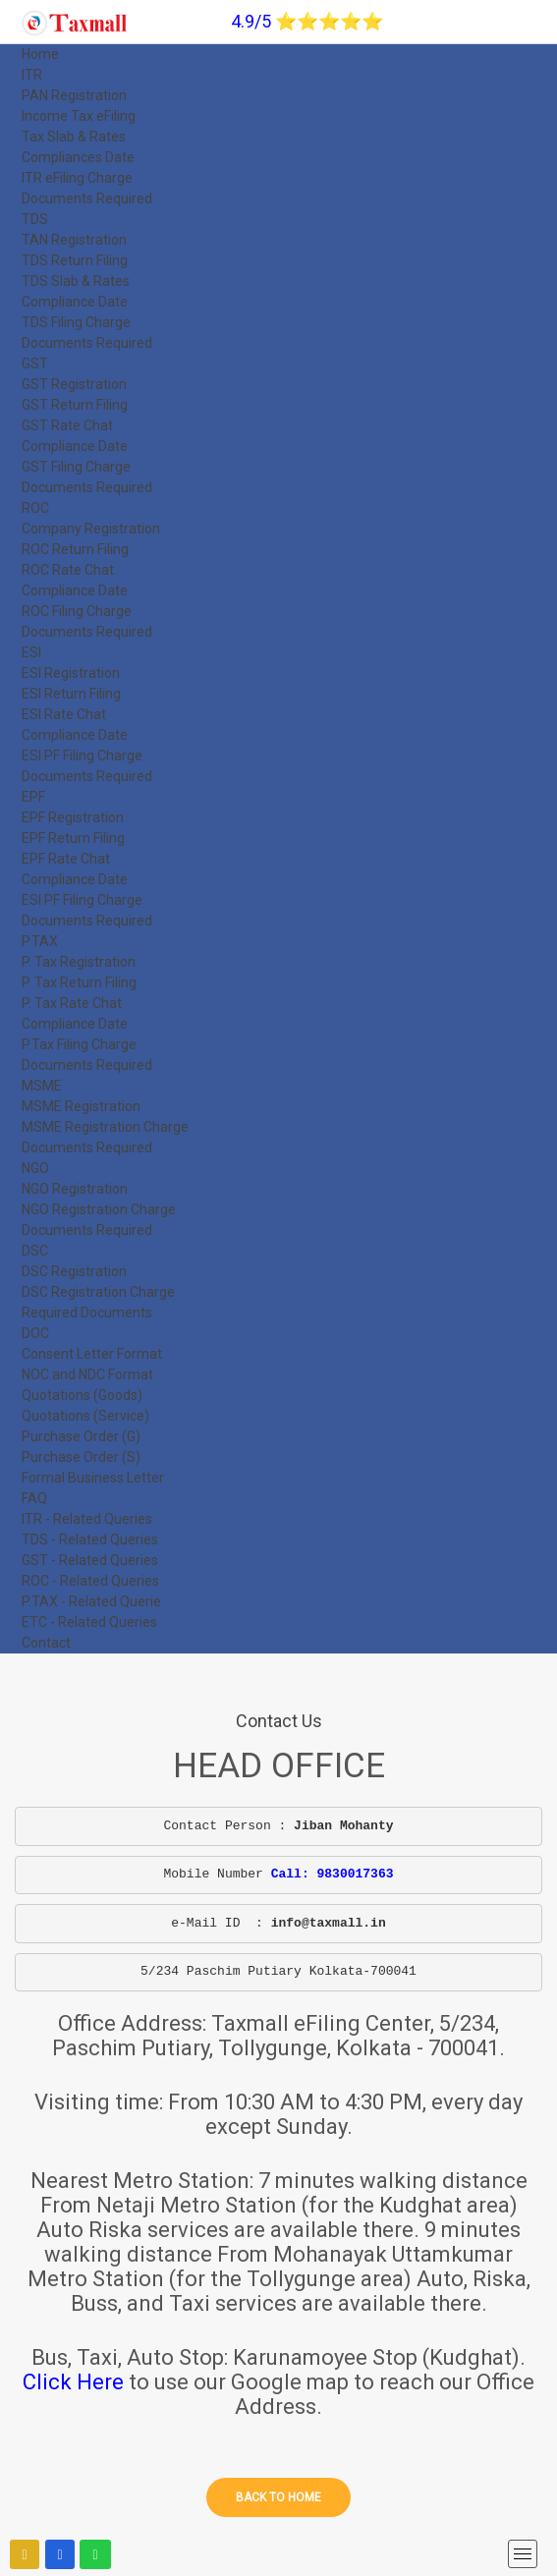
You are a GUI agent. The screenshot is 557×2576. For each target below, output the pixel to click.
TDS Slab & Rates (76, 281)
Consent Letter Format (92, 1354)
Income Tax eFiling (79, 116)
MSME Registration (81, 1106)
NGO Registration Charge (99, 1209)
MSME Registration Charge (105, 1127)
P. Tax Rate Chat (72, 1003)
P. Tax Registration (79, 962)
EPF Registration (73, 817)
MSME (42, 1085)
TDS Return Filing (75, 260)
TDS (35, 219)
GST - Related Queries (90, 1560)
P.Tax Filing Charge (79, 1044)
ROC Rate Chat (68, 570)
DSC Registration (74, 1271)
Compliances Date (78, 157)
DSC (35, 1251)
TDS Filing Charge (76, 322)
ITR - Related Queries (87, 1519)
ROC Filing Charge (77, 611)
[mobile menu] (522, 2554)
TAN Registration (74, 240)
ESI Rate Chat (64, 714)
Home (40, 54)
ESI (31, 652)
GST (35, 363)
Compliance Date (75, 301)
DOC (35, 1333)
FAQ (34, 1498)
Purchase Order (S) (81, 1457)
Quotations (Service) (85, 1416)
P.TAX (40, 941)
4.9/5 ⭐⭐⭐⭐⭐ (307, 21)
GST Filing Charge (76, 467)
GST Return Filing (75, 405)
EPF (33, 797)
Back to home (278, 2497)
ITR (32, 75)
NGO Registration (75, 1189)
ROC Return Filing (75, 549)
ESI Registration (71, 673)
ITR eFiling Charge (77, 178)
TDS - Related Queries (90, 1539)
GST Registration (74, 384)
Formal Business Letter (93, 1477)
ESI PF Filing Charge (82, 755)
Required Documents (87, 1312)
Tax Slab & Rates (74, 136)
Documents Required (87, 198)
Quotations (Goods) (82, 1395)
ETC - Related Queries (89, 1622)
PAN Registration (74, 95)
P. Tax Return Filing (79, 982)
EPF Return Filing (73, 838)
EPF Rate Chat (66, 859)
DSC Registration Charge (98, 1292)
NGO (35, 1168)
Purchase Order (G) (81, 1436)
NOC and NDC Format (87, 1374)
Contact (46, 1643)
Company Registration (91, 528)
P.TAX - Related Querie (91, 1601)
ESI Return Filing (71, 693)
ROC (35, 508)
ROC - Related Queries (90, 1581)
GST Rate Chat (67, 425)
